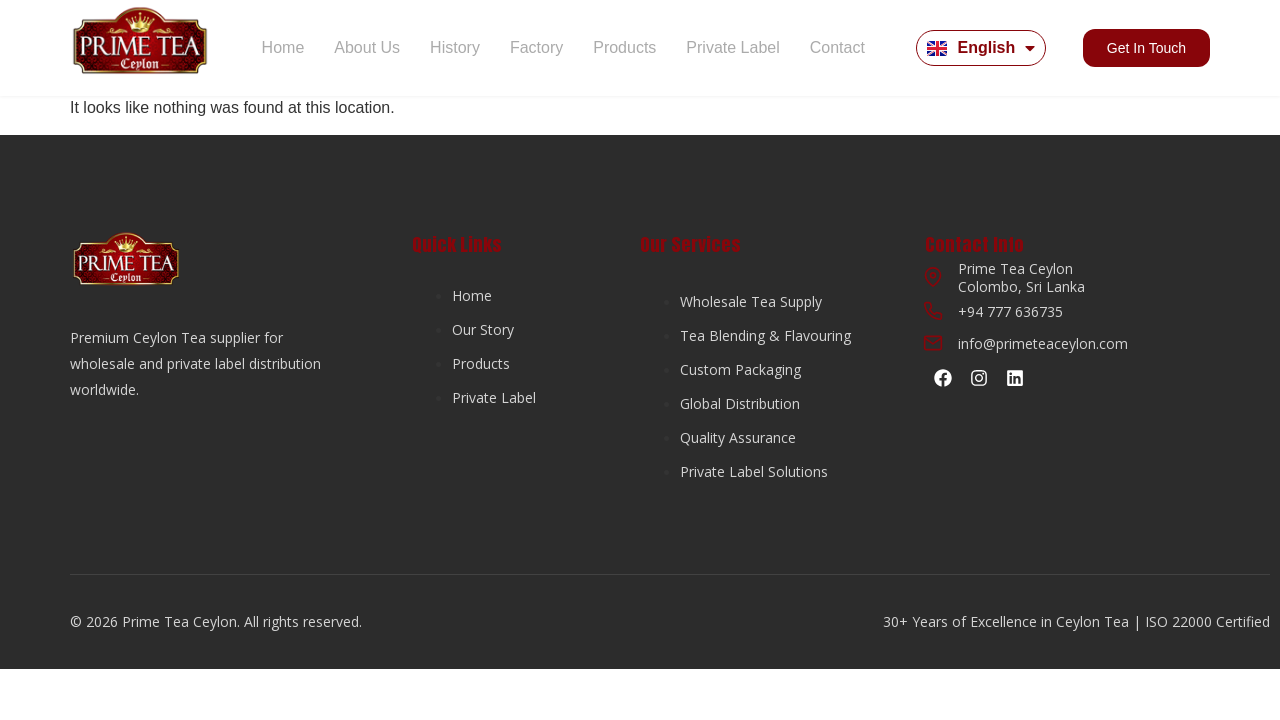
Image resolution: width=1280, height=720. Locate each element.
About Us (367, 47)
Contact (837, 47)
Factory (536, 47)
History (455, 47)
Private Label (732, 47)
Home (283, 47)
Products (624, 47)
